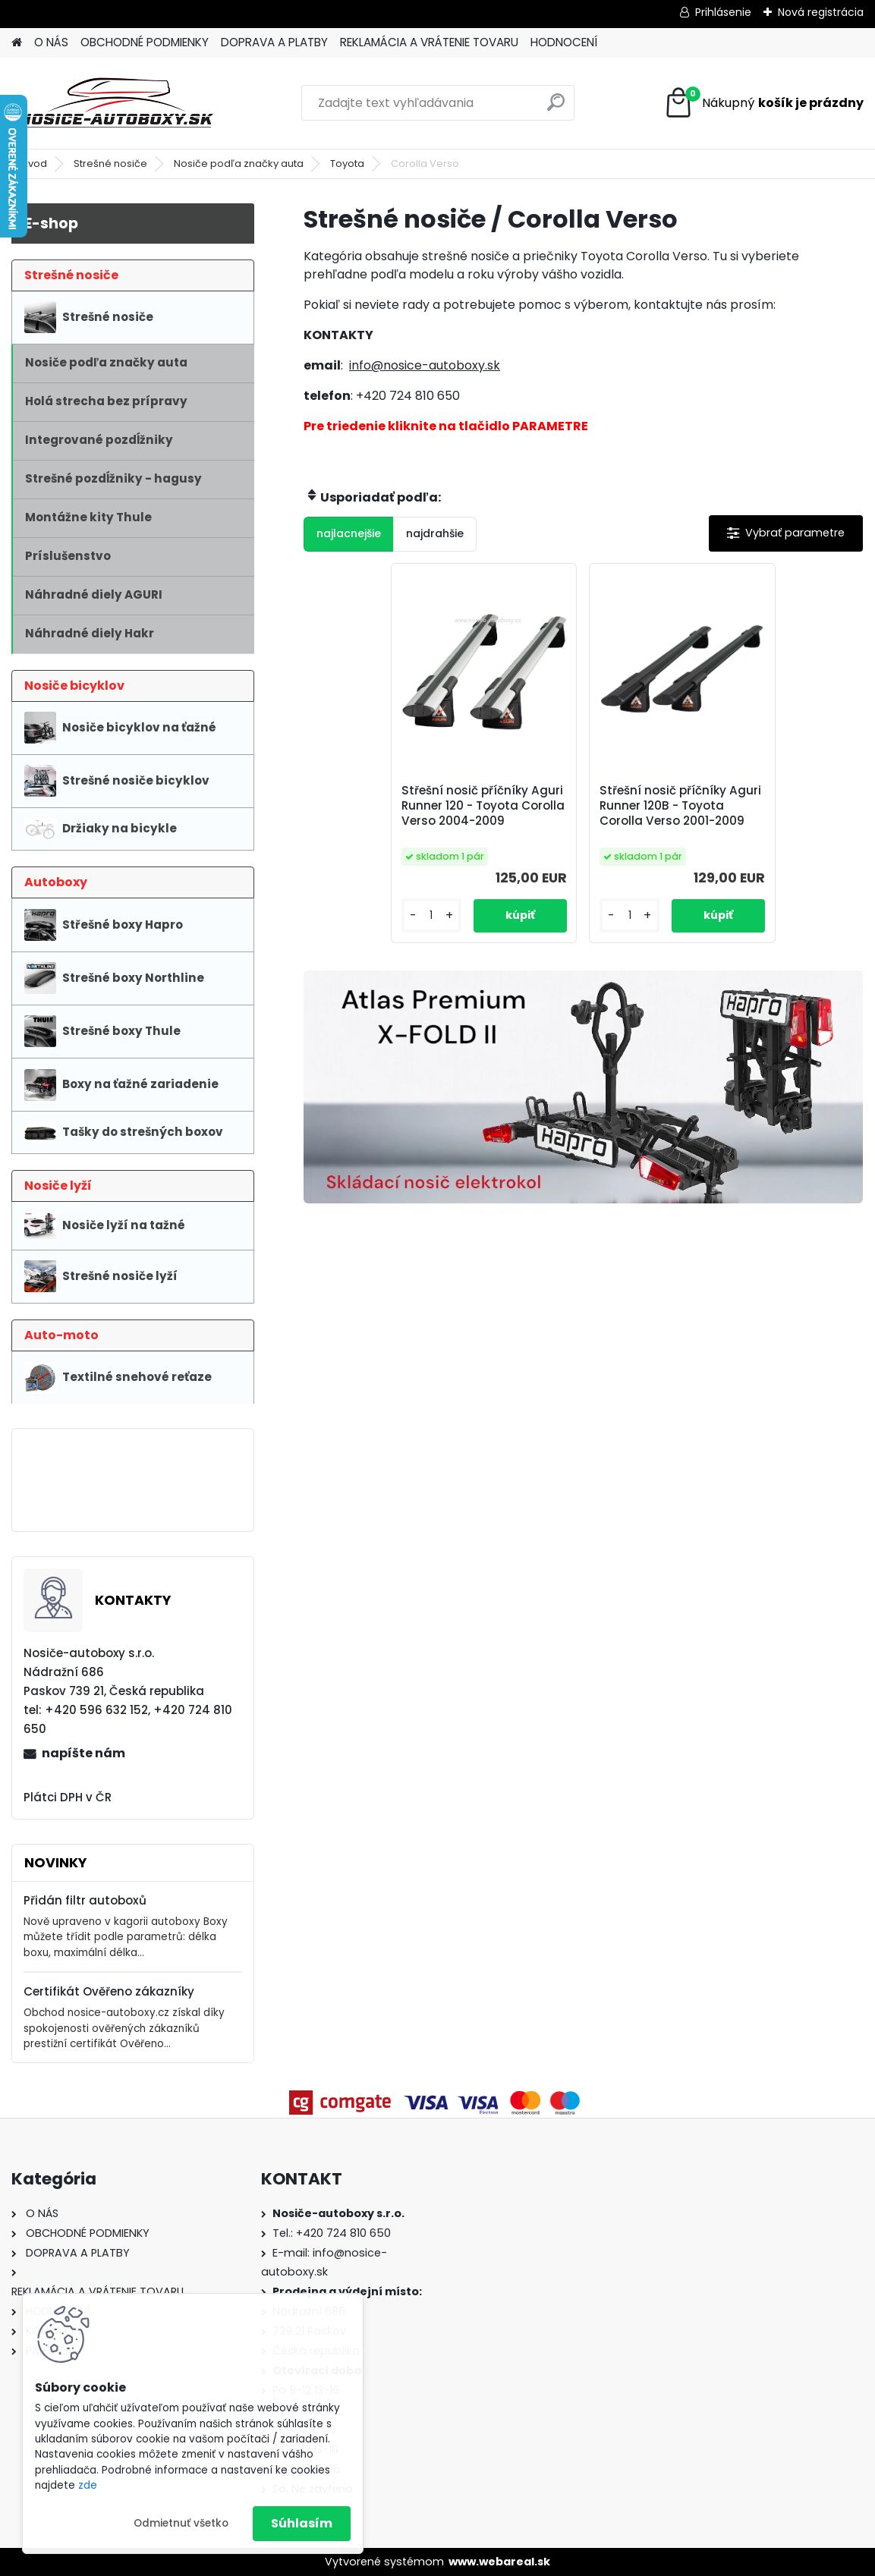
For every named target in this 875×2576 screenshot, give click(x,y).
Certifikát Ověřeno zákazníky (109, 1991)
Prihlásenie (723, 12)
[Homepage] (16, 43)
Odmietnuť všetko (181, 2523)
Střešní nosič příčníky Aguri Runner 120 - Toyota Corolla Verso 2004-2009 (489, 811)
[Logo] (115, 103)
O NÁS (51, 42)
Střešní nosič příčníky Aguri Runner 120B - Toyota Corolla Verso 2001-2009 (663, 813)
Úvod (34, 163)
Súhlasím (301, 2523)
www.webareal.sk (499, 2561)
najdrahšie (435, 533)
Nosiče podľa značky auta (239, 163)
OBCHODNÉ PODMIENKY (144, 42)
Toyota (347, 163)
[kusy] (441, 931)
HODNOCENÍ (563, 42)
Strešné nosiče (110, 163)
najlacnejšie (348, 533)
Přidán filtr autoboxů (85, 1900)
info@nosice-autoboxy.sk (424, 365)
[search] (556, 108)
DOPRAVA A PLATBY (274, 42)
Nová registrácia (821, 12)
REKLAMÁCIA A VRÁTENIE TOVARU (429, 42)
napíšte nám (83, 1753)
